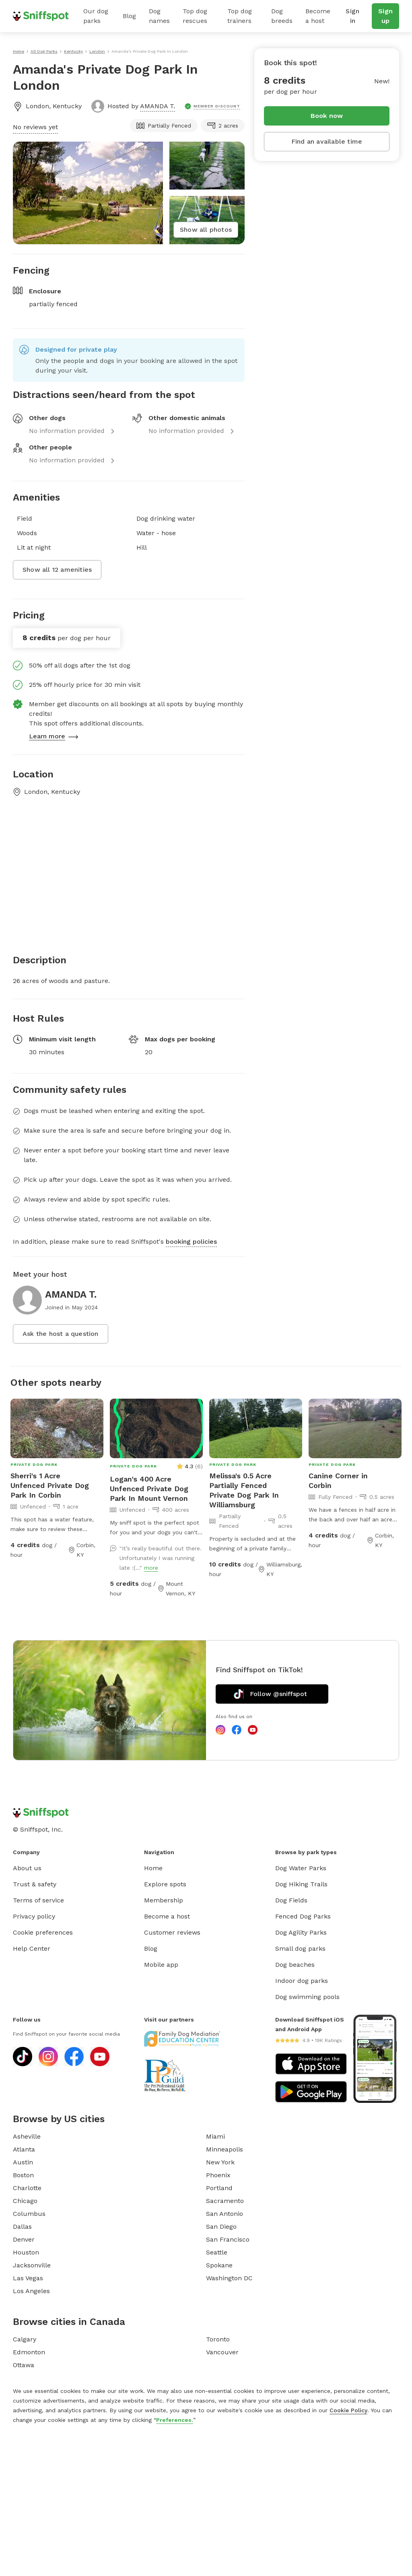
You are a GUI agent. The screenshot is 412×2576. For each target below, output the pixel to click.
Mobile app (161, 1964)
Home (153, 1868)
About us (27, 1868)
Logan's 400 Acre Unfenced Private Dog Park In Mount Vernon (149, 1488)
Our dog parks (95, 16)
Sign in (352, 16)
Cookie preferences (43, 1932)
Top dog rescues (195, 16)
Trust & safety (34, 1884)
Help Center (31, 1948)
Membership (163, 1900)
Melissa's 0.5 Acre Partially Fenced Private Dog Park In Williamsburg (244, 1490)
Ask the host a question (61, 1333)
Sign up (385, 16)
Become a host (317, 16)
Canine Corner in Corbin (338, 1480)
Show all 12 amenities (57, 569)
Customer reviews (172, 1932)
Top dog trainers (239, 16)
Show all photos (206, 229)
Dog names (159, 16)
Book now (327, 116)
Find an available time (326, 141)
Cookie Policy (348, 2410)
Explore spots (165, 1884)
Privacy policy (34, 1916)
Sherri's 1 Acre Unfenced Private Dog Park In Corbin (49, 1485)
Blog (129, 16)
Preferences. (174, 2420)
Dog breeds (282, 16)
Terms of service (38, 1900)
